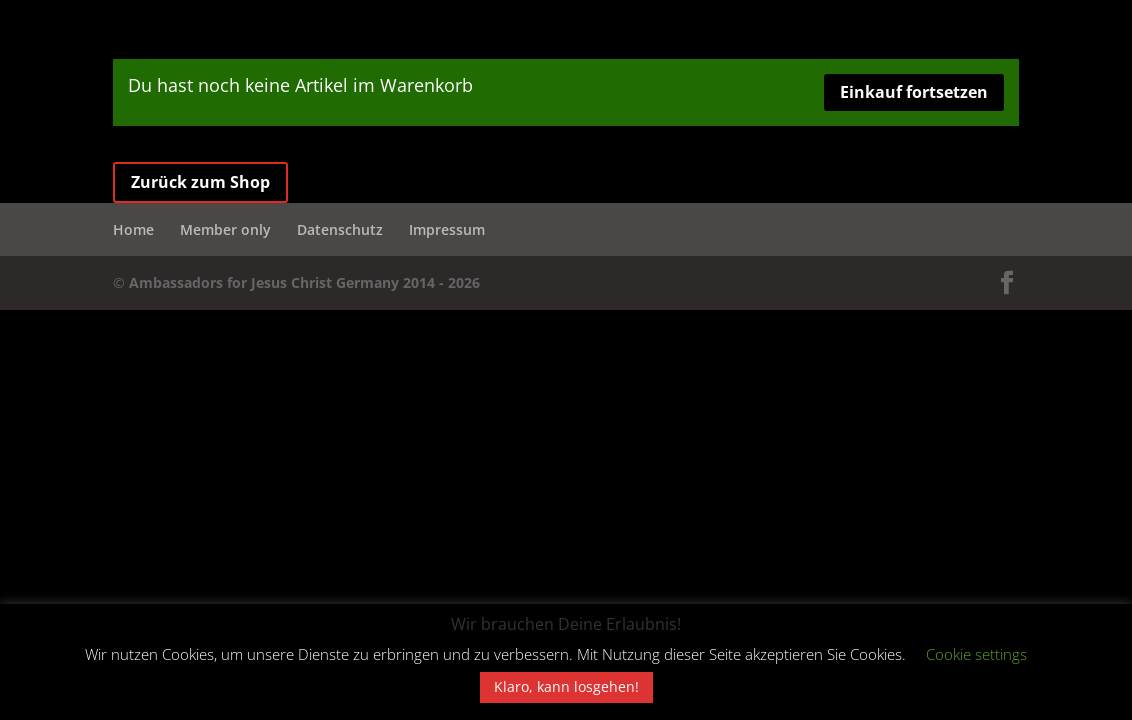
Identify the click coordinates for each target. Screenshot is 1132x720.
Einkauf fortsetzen (914, 92)
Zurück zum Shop (200, 182)
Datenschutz (340, 229)
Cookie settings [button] (976, 654)
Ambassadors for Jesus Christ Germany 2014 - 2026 (304, 282)
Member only (225, 229)
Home (133, 229)
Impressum (447, 229)
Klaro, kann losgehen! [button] (566, 686)
